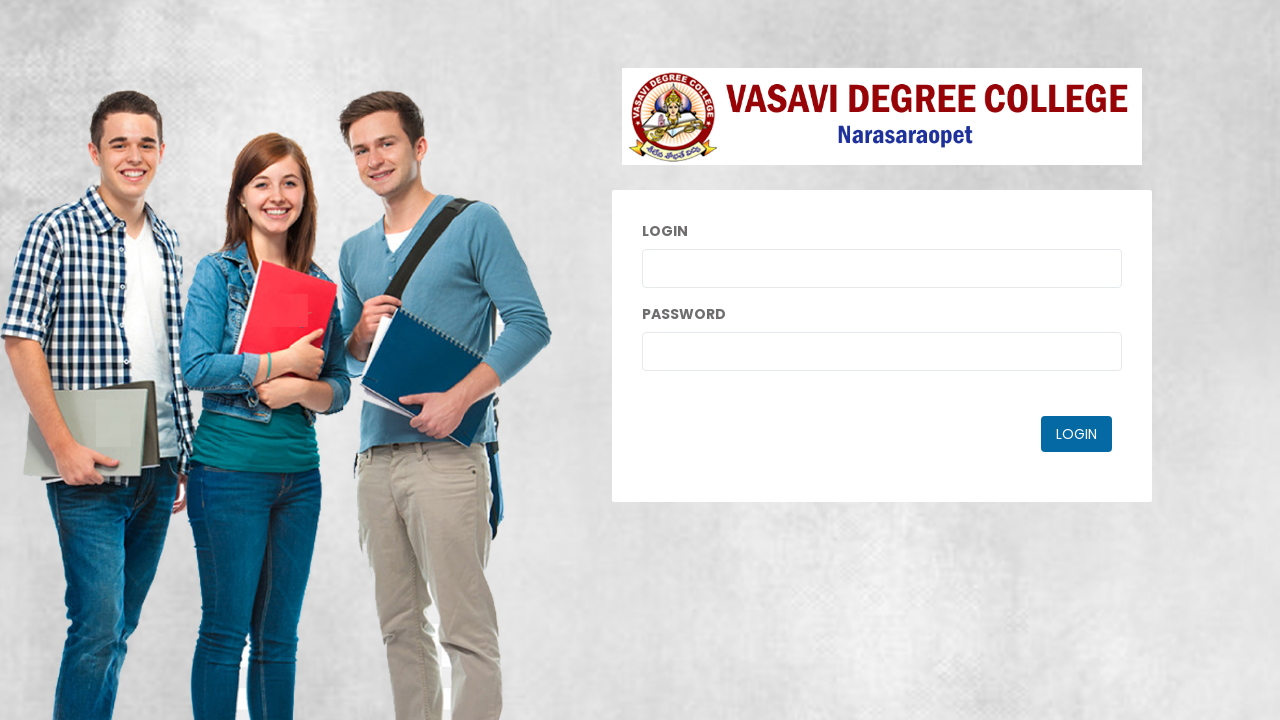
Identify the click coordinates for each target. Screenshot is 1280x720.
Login (665, 231)
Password (684, 314)
